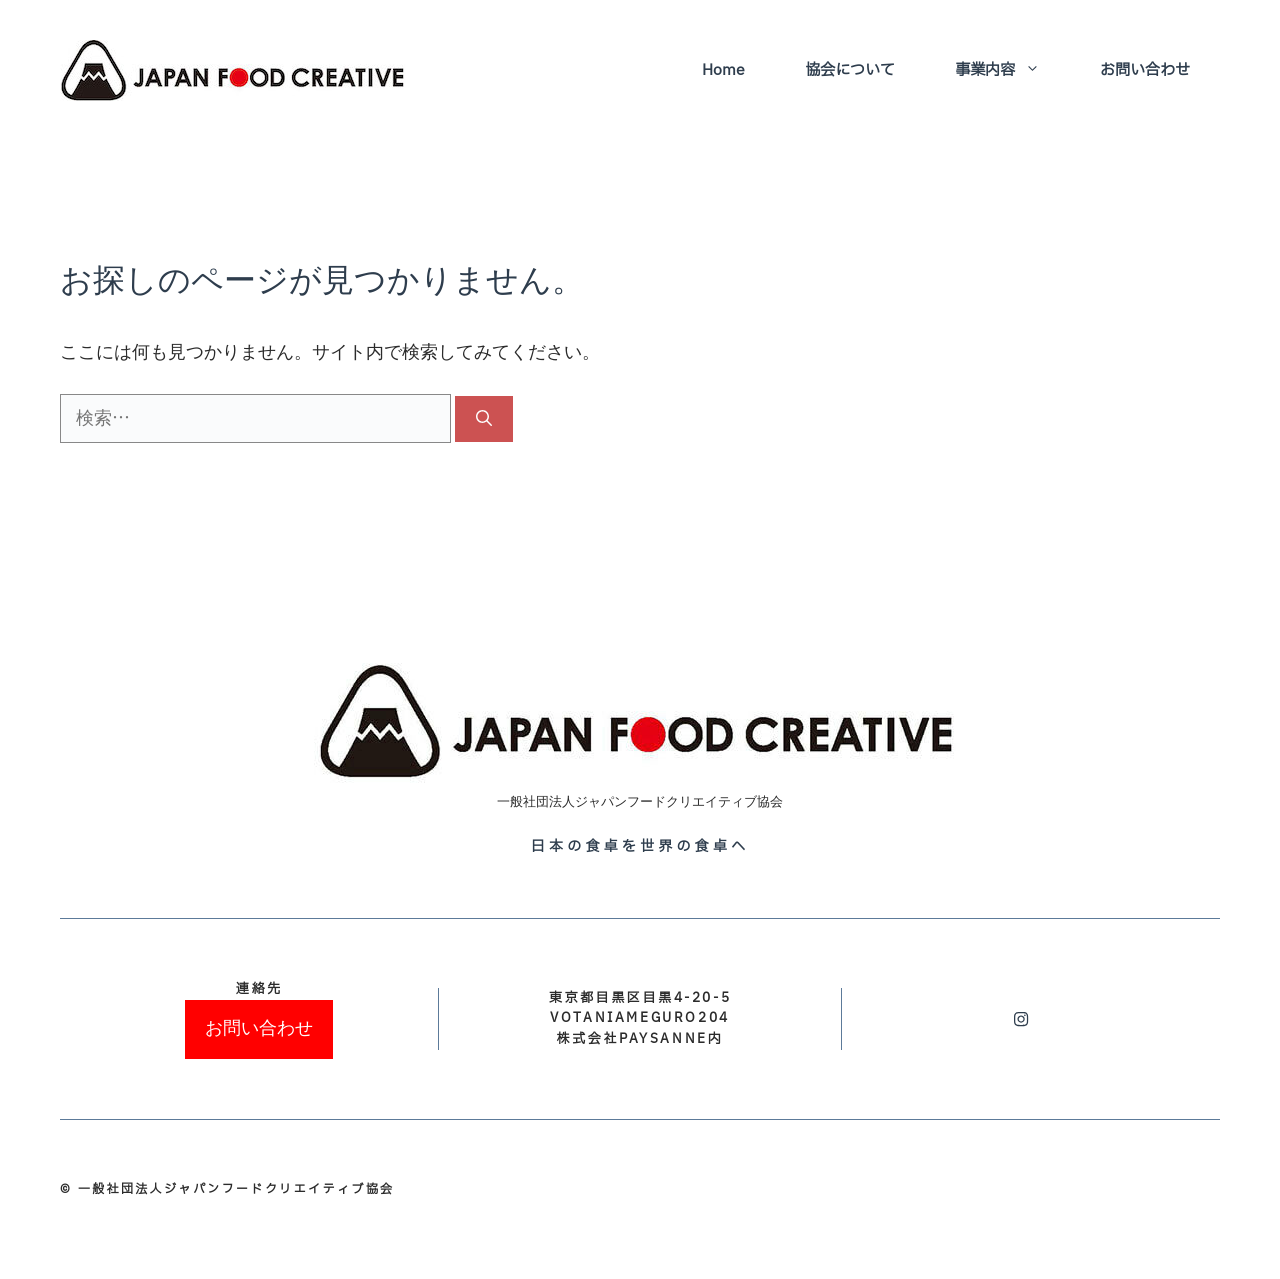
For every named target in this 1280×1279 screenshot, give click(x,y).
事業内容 (1012, 71)
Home (723, 70)
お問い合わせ (1145, 70)
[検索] (484, 419)
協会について (850, 70)
